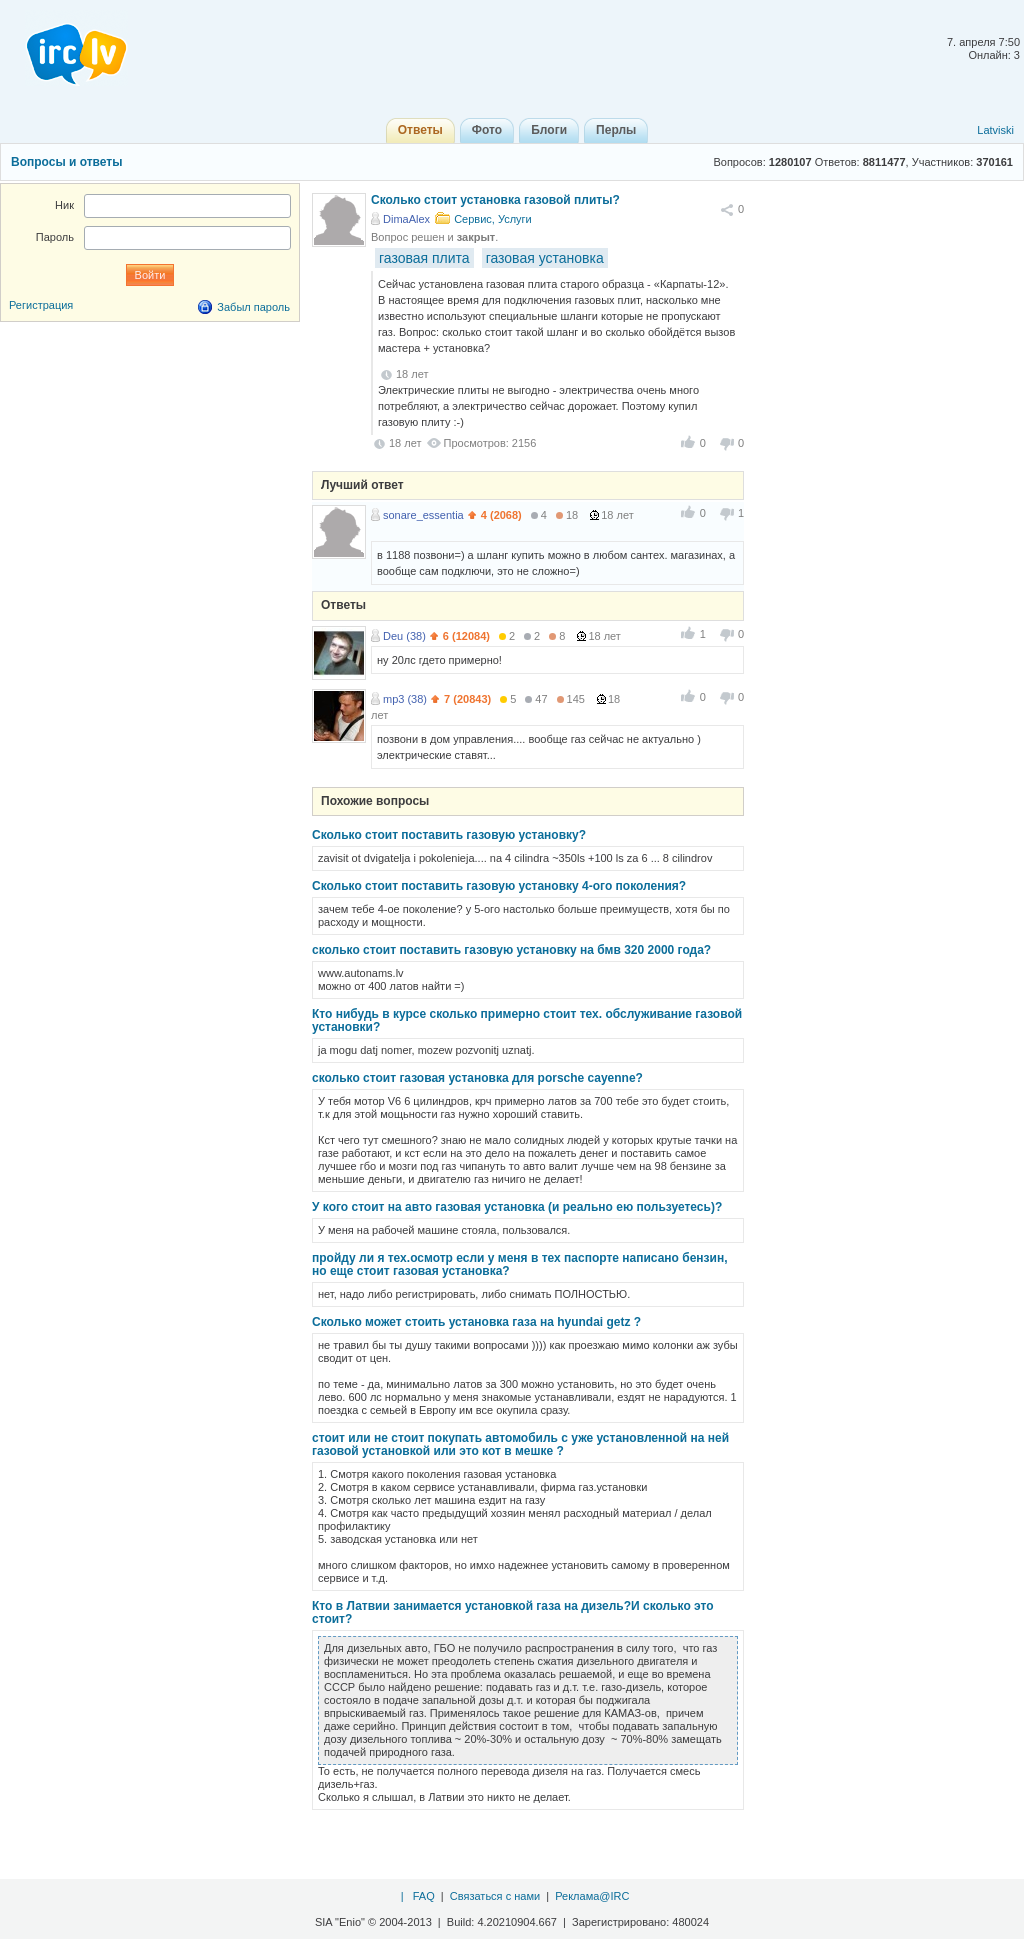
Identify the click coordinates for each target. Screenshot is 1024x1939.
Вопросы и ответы (66, 162)
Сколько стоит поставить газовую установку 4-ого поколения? (499, 886)
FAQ (424, 1896)
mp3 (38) (405, 699)
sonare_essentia (423, 515)
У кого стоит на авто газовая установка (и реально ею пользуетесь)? (517, 1207)
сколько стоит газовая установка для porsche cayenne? (477, 1078)
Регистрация (41, 305)
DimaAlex (406, 219)
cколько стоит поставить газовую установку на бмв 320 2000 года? (511, 950)
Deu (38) (404, 636)
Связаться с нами (495, 1896)
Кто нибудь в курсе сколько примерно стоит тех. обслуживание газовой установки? (527, 1020)
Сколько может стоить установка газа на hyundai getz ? (476, 1322)
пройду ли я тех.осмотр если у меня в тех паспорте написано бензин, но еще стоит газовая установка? (519, 1264)
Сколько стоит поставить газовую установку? (449, 835)
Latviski (995, 130)
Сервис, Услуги (493, 219)
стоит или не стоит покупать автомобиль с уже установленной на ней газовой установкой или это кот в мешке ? (520, 1444)
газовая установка (545, 258)
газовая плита (424, 258)
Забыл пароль (253, 307)
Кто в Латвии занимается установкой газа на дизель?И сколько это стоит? (513, 1612)
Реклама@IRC (592, 1896)
